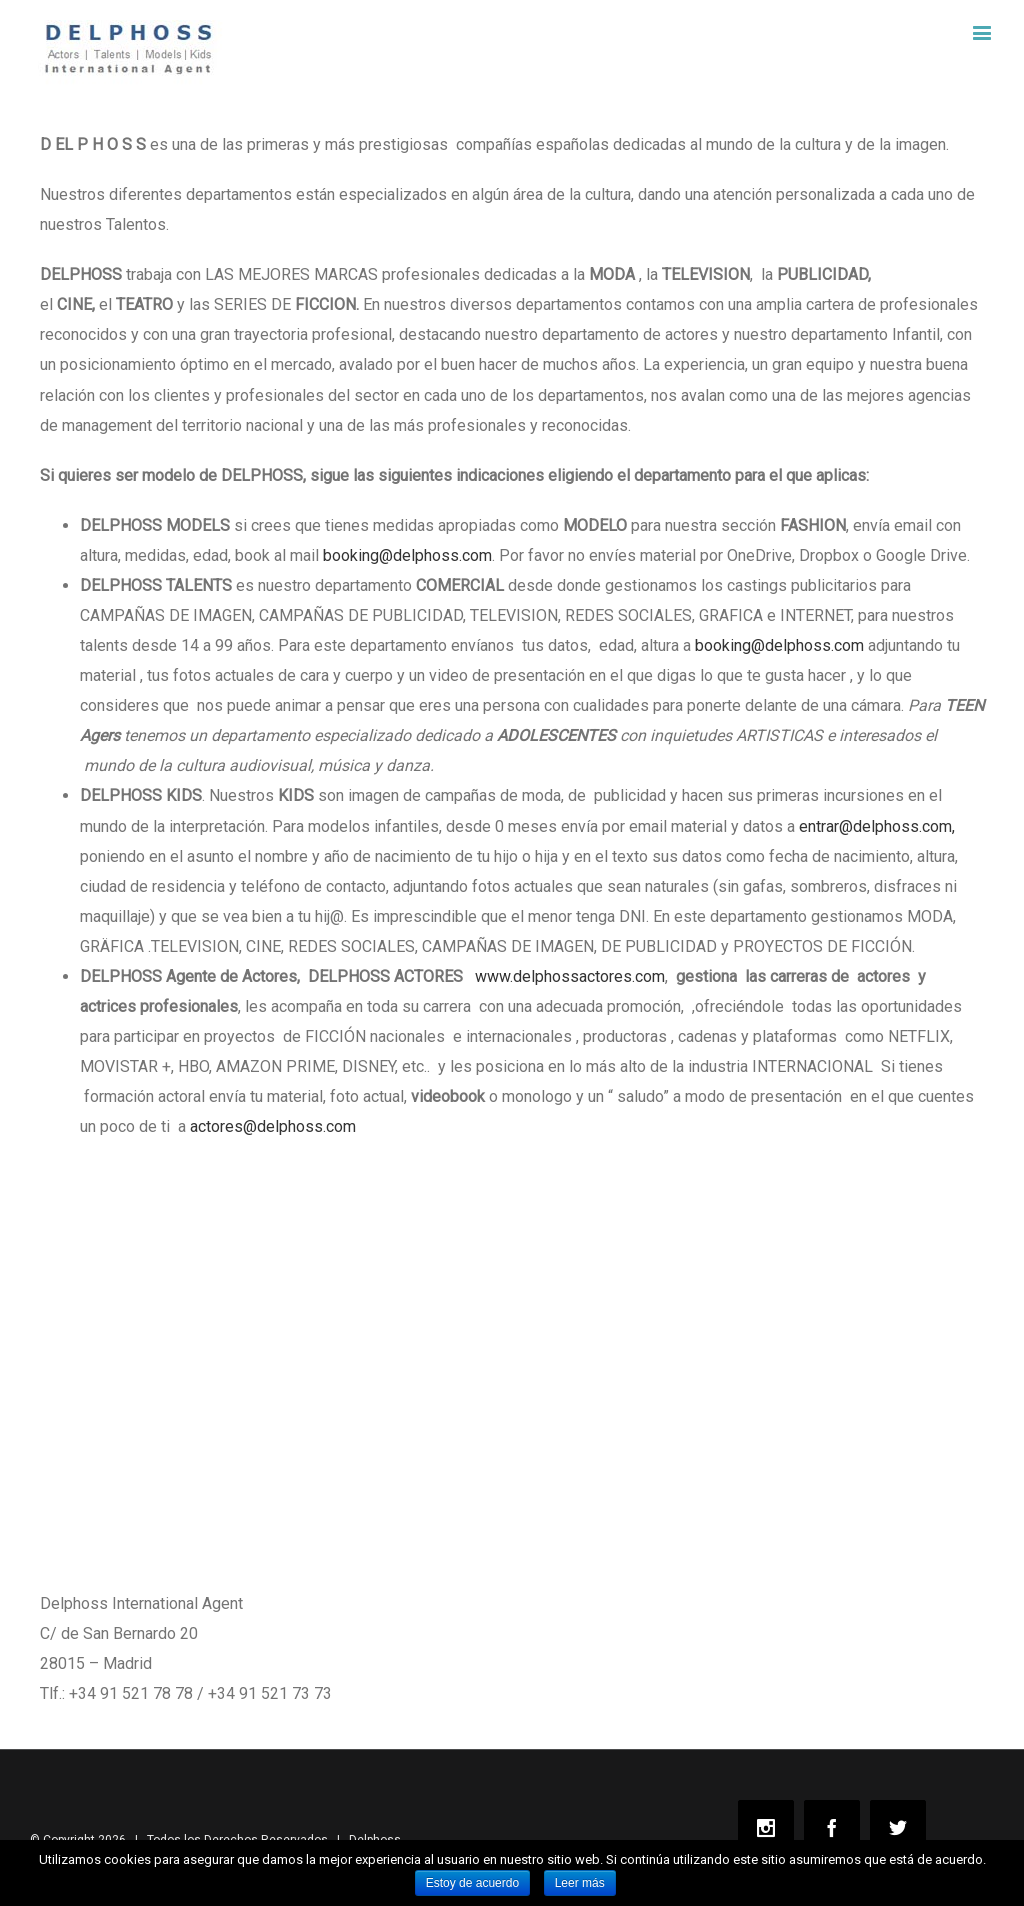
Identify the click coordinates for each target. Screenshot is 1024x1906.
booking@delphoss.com (407, 555)
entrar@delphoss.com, (877, 826)
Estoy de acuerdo (472, 1883)
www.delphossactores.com (570, 976)
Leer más (580, 1883)
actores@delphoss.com (273, 1126)
